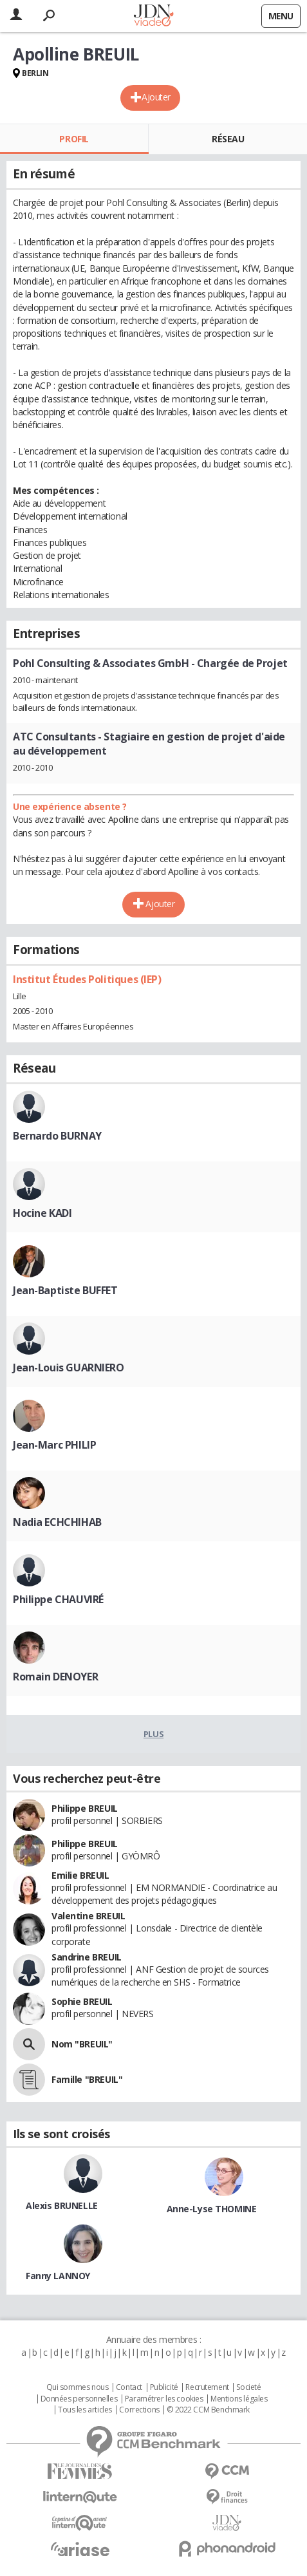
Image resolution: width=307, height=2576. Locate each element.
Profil (73, 139)
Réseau (228, 139)
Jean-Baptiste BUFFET (65, 1290)
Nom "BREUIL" (82, 2044)
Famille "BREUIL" (86, 2079)
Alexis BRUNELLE (62, 2205)
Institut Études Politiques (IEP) (87, 979)
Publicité (164, 2387)
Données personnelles (79, 2398)
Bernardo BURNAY (57, 1136)
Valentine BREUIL (88, 1916)
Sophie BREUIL (82, 2001)
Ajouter (156, 97)
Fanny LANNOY (58, 2276)
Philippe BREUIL (84, 1808)
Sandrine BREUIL (86, 1957)
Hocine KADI (42, 1213)
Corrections (139, 2409)
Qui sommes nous (77, 2387)
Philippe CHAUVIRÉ (58, 1599)
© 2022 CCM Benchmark (208, 2409)
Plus (153, 1734)
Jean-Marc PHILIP (54, 1445)
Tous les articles (85, 2409)
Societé (248, 2387)
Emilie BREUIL (80, 1875)
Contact (129, 2387)
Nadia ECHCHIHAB (57, 1522)
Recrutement (206, 2387)
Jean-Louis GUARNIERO (68, 1367)
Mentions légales (238, 2398)
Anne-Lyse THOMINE (212, 2209)
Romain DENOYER (55, 1676)
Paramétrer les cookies (164, 2398)
